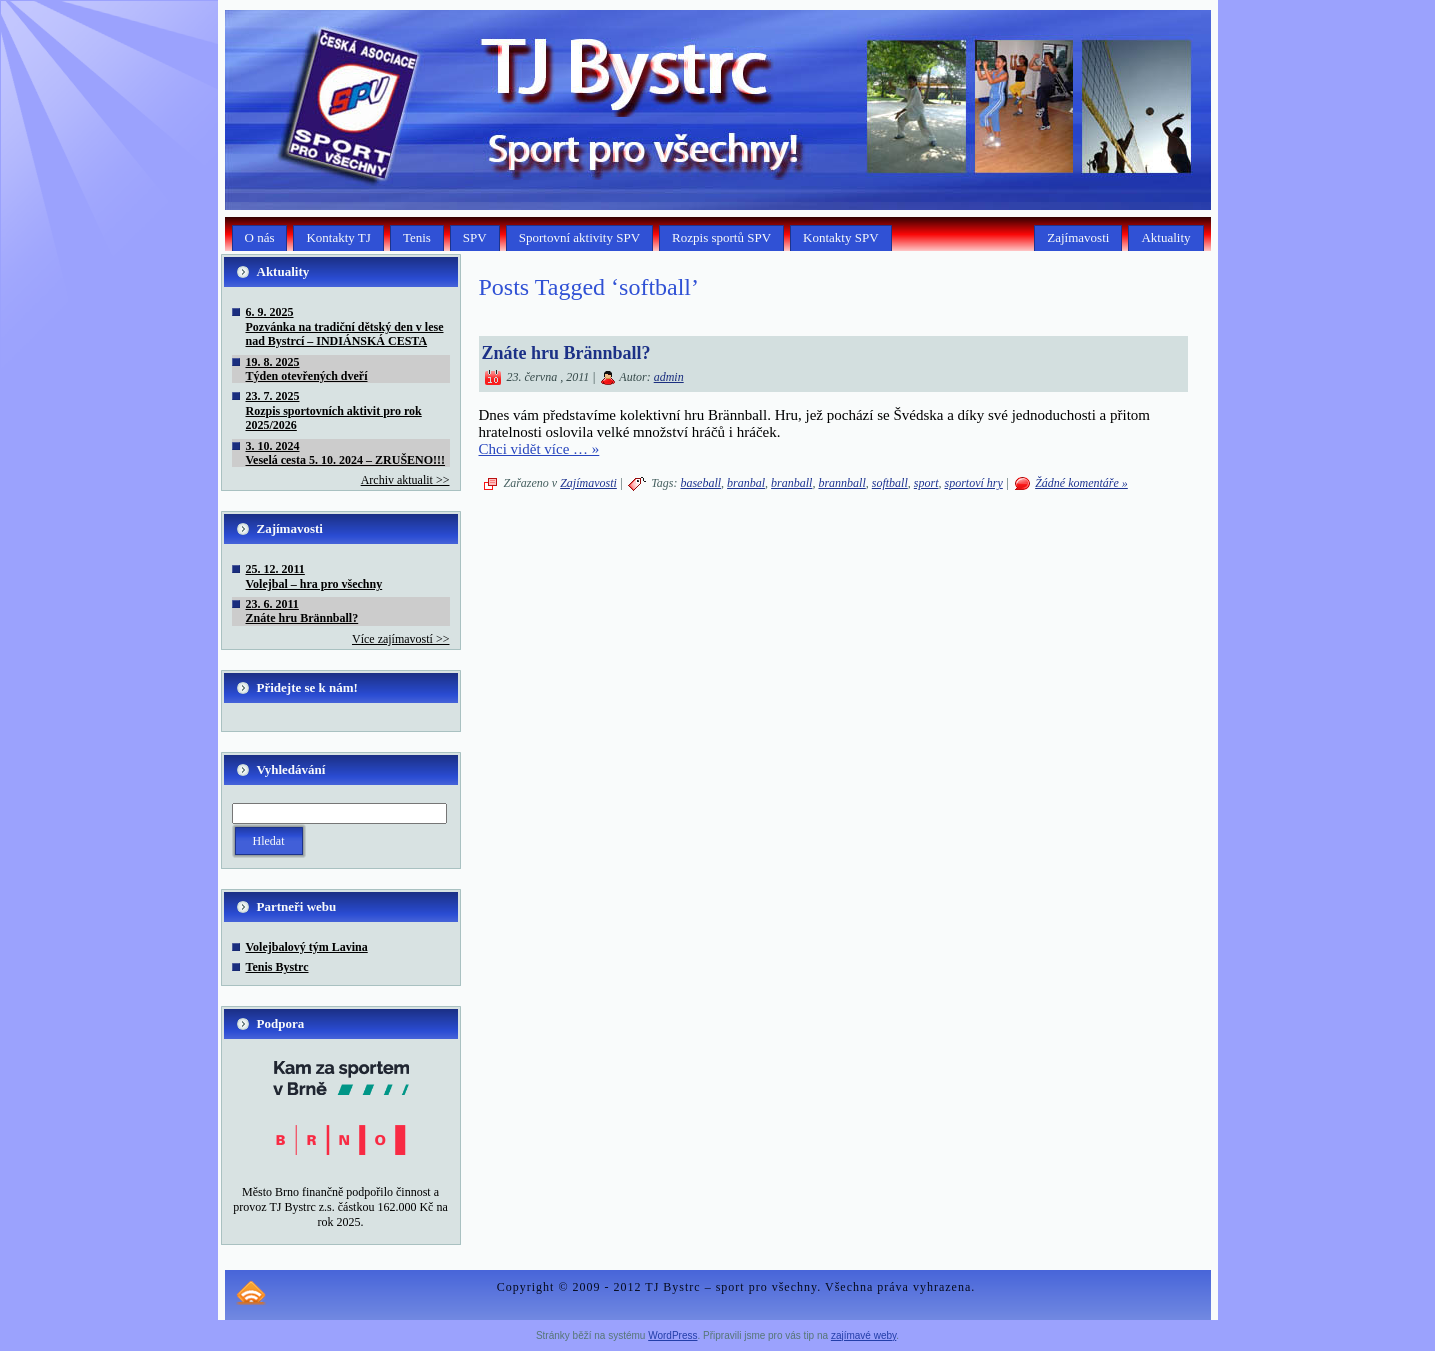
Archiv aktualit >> (405, 480)
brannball (841, 483)
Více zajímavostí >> (401, 639)
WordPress (672, 1335)
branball (791, 483)
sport (926, 483)
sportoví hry (973, 483)
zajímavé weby (863, 1335)
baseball (700, 483)
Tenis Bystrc (277, 967)
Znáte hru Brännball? (566, 353)
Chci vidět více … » (539, 449)
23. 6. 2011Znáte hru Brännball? (302, 611)
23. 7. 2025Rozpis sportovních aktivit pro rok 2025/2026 (334, 410)
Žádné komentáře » (1081, 483)
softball (890, 483)
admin (669, 377)
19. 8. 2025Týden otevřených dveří (307, 369)
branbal (746, 483)
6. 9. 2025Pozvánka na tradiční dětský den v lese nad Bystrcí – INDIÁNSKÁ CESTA (345, 326)
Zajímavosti (588, 483)
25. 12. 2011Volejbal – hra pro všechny (314, 576)
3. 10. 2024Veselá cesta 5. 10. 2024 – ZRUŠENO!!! (346, 453)
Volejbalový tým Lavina (307, 947)
